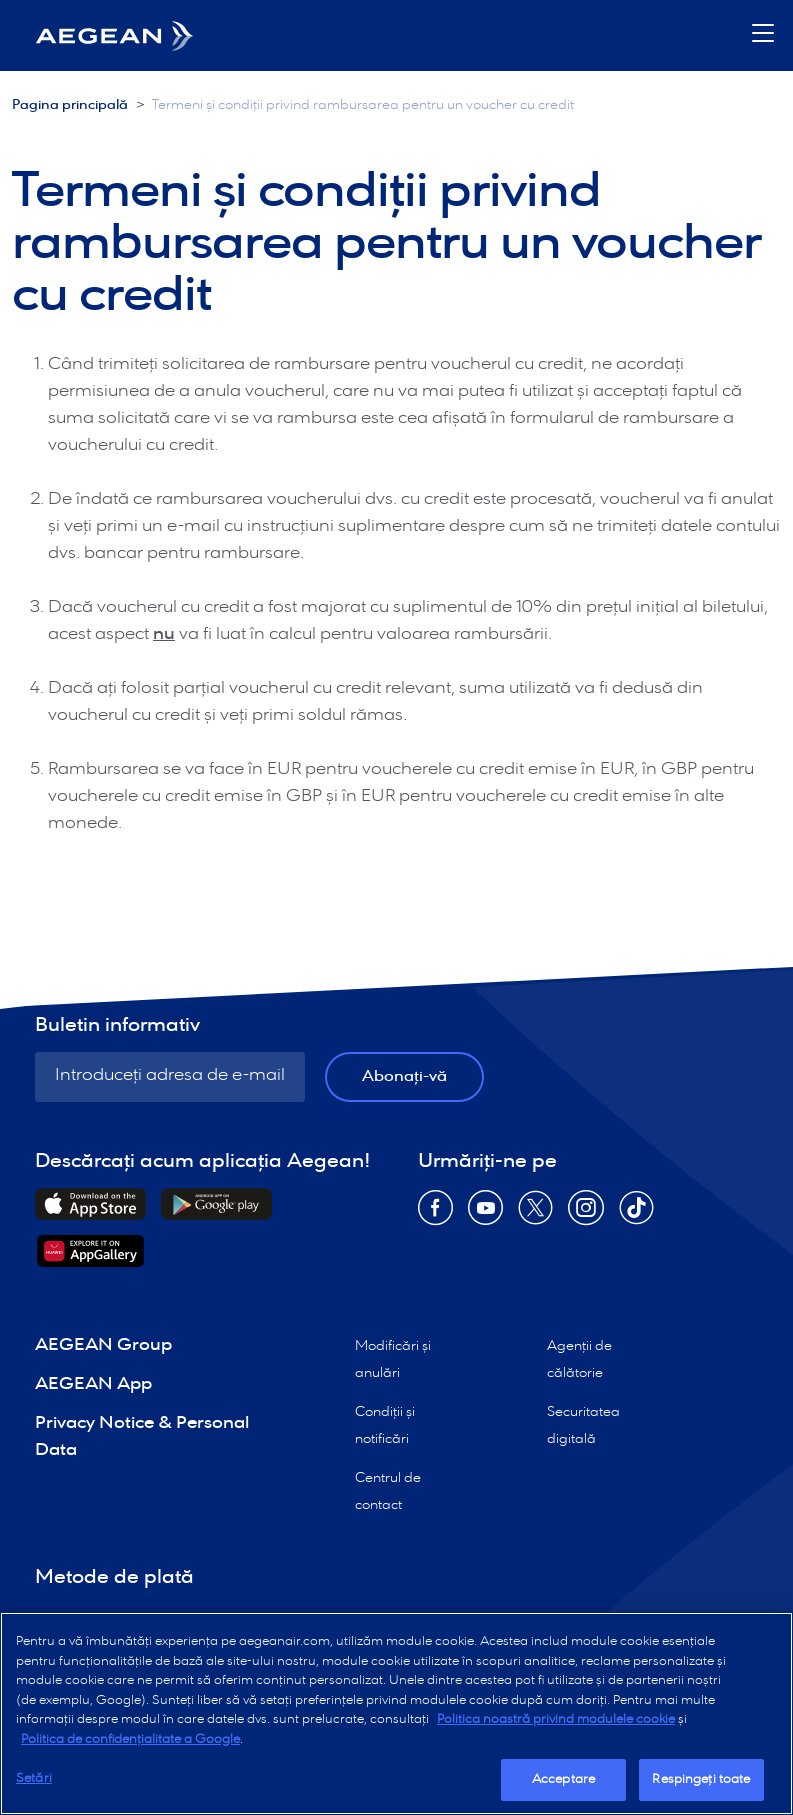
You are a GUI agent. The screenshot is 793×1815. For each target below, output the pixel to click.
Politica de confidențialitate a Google (130, 1739)
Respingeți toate (701, 1779)
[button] (763, 35)
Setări (34, 1778)
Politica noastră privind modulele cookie (556, 1719)
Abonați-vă (404, 1076)
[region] (396, 1713)
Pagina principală (70, 105)
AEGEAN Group (103, 1345)
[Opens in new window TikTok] (636, 1214)
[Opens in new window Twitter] (535, 1214)
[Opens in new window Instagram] (586, 1214)
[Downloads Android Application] (216, 1204)
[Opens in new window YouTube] (485, 1214)
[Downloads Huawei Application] (90, 1251)
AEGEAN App (93, 1384)
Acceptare (563, 1779)
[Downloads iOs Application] (90, 1204)
